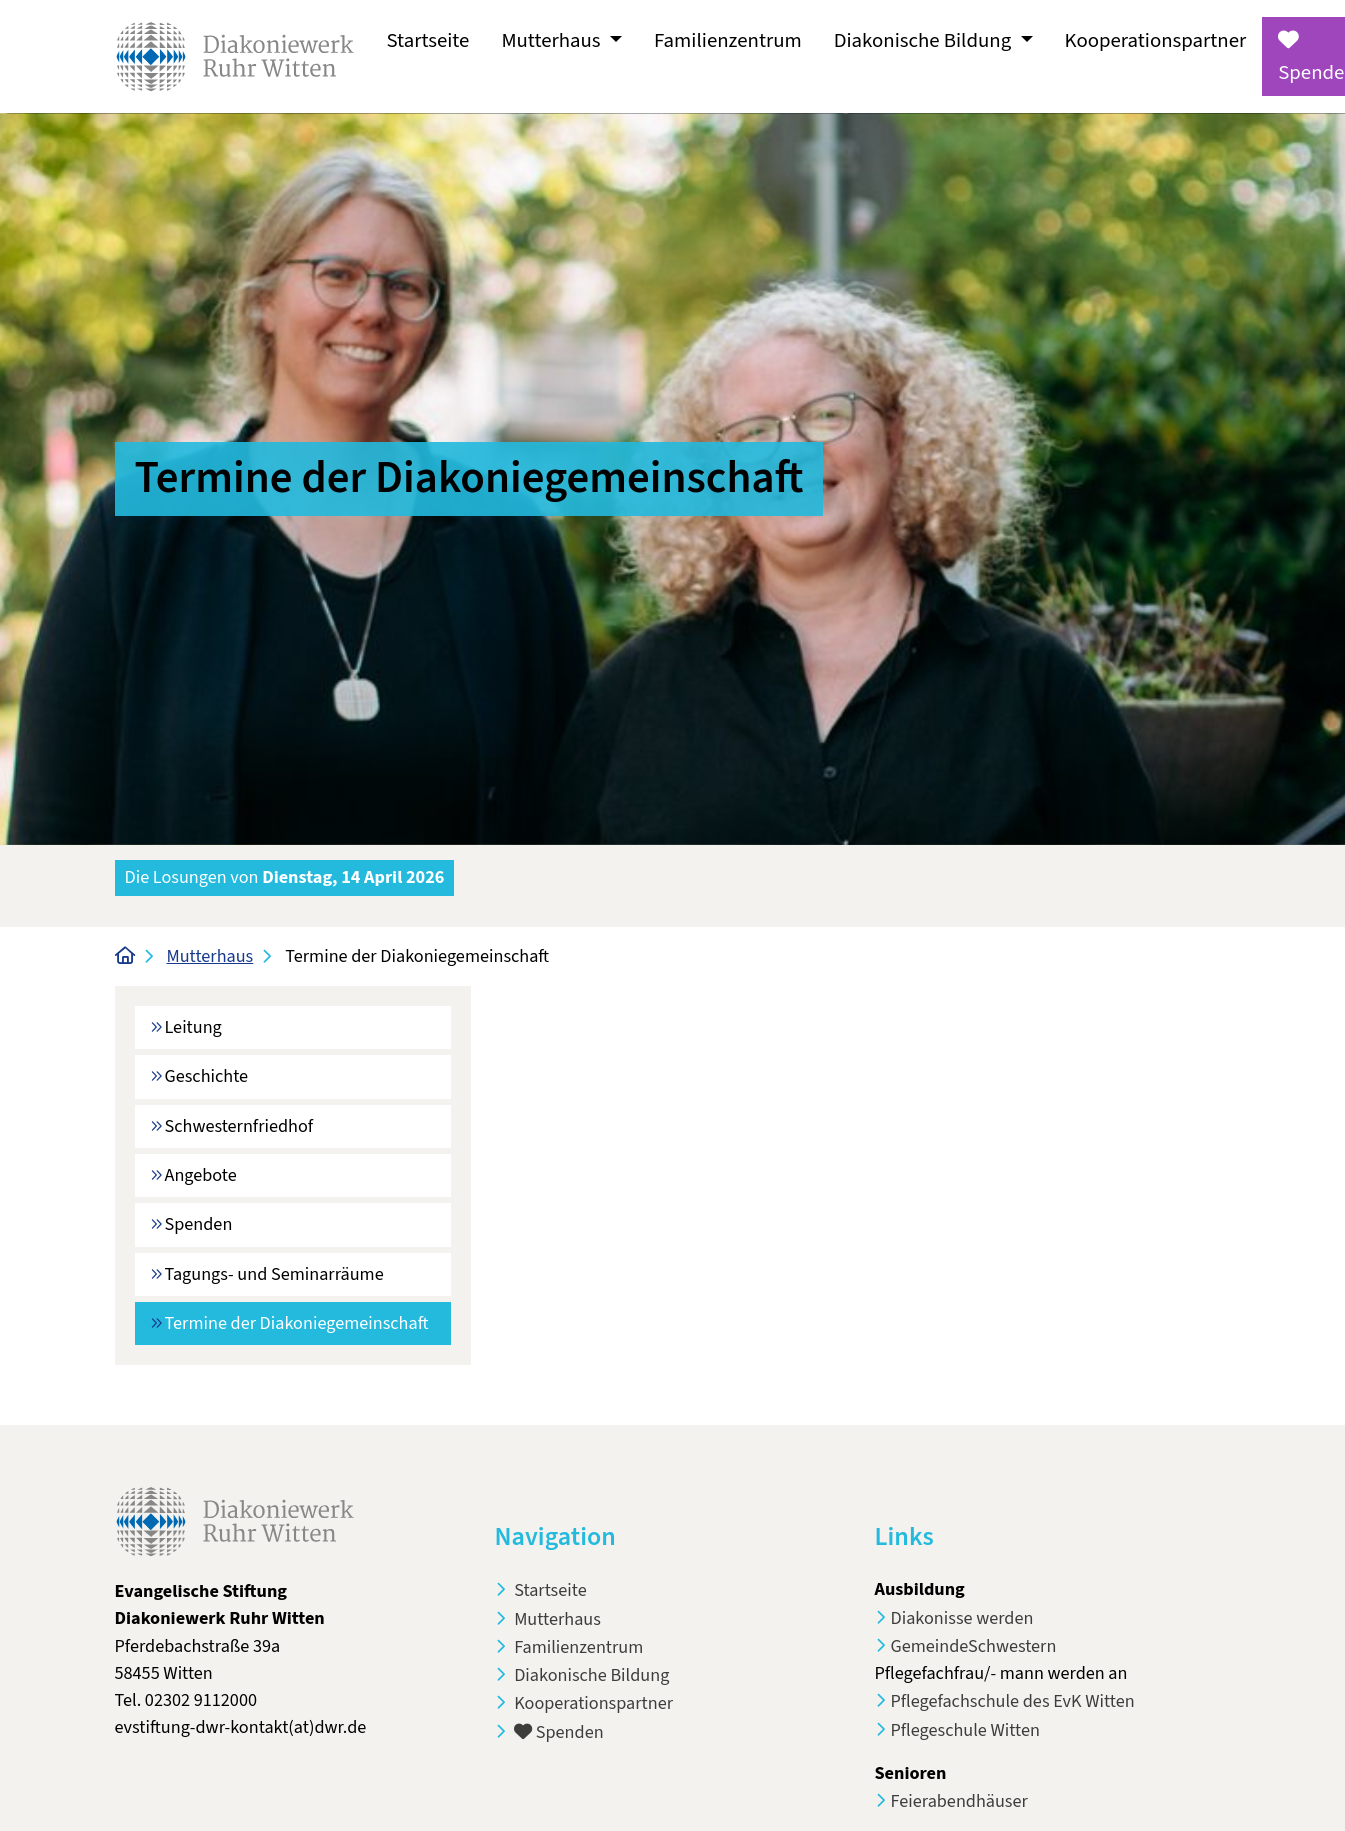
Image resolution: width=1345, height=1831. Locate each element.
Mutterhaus (210, 956)
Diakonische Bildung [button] (925, 40)
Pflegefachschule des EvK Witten (1013, 1701)
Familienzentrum (728, 40)
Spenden (199, 1224)
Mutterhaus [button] (552, 40)
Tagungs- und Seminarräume (274, 1274)
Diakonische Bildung (590, 1675)
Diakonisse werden (962, 1618)
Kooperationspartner (1156, 40)
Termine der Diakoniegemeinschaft (308, 1322)
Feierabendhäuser (959, 1801)
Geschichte (207, 1076)
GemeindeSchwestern (974, 1646)
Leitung (193, 1027)
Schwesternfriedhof (239, 1126)
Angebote (201, 1175)
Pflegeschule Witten (965, 1730)
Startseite (428, 40)
